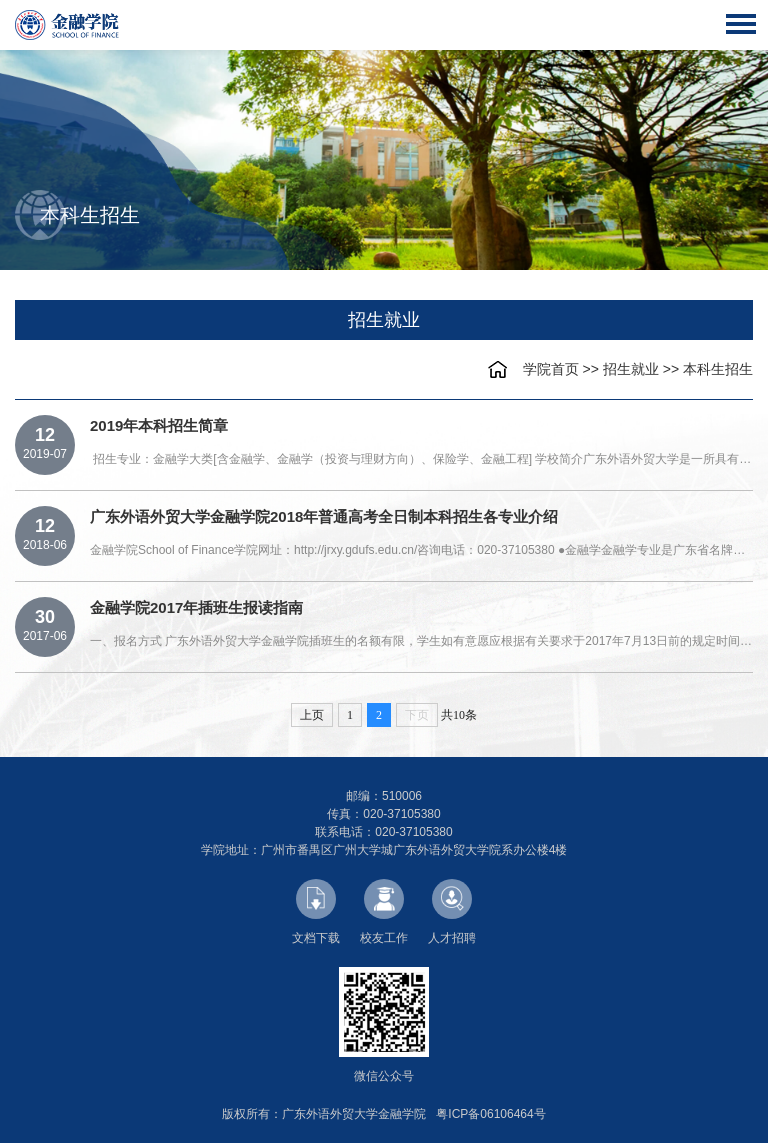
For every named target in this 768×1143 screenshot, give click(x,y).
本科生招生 (718, 369)
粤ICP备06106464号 (490, 1114)
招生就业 (631, 369)
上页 (312, 715)
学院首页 (551, 369)
